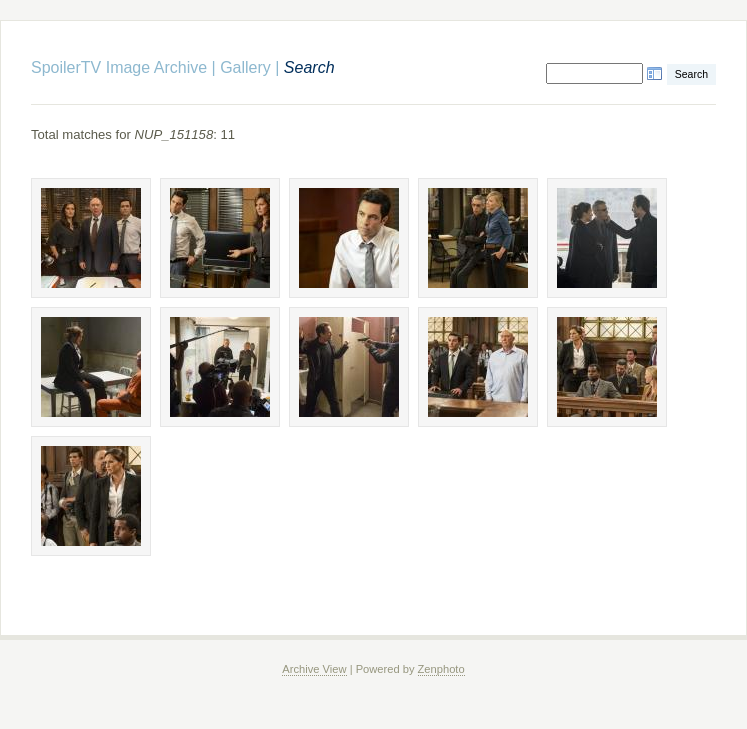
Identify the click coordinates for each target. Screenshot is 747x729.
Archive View (314, 669)
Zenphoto (441, 669)
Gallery (245, 67)
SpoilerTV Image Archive (119, 67)
